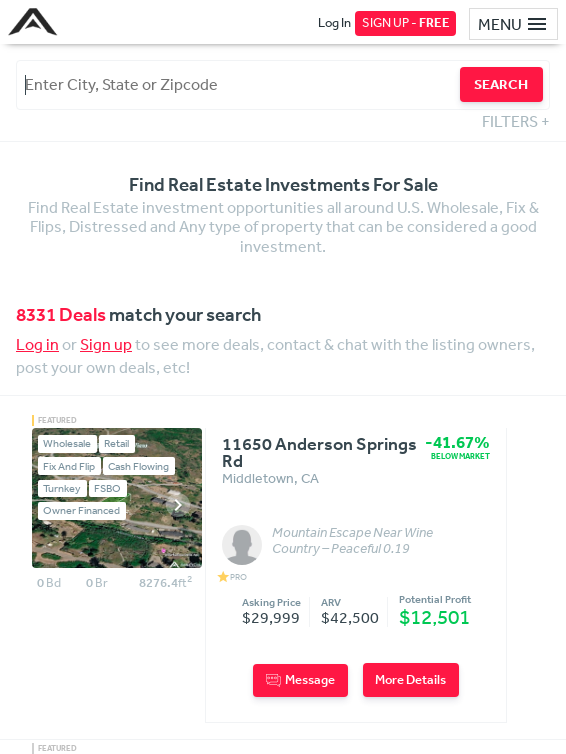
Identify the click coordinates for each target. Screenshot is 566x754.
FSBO (107, 488)
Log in (37, 344)
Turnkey (62, 488)
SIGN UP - (406, 22)
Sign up (106, 344)
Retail (116, 443)
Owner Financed (81, 510)
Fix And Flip (69, 466)
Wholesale (67, 443)
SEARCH (501, 84)
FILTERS (516, 121)
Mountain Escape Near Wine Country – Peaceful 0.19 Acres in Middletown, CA (352, 541)
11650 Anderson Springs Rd (319, 453)
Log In (334, 22)
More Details (410, 679)
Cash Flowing (138, 466)
